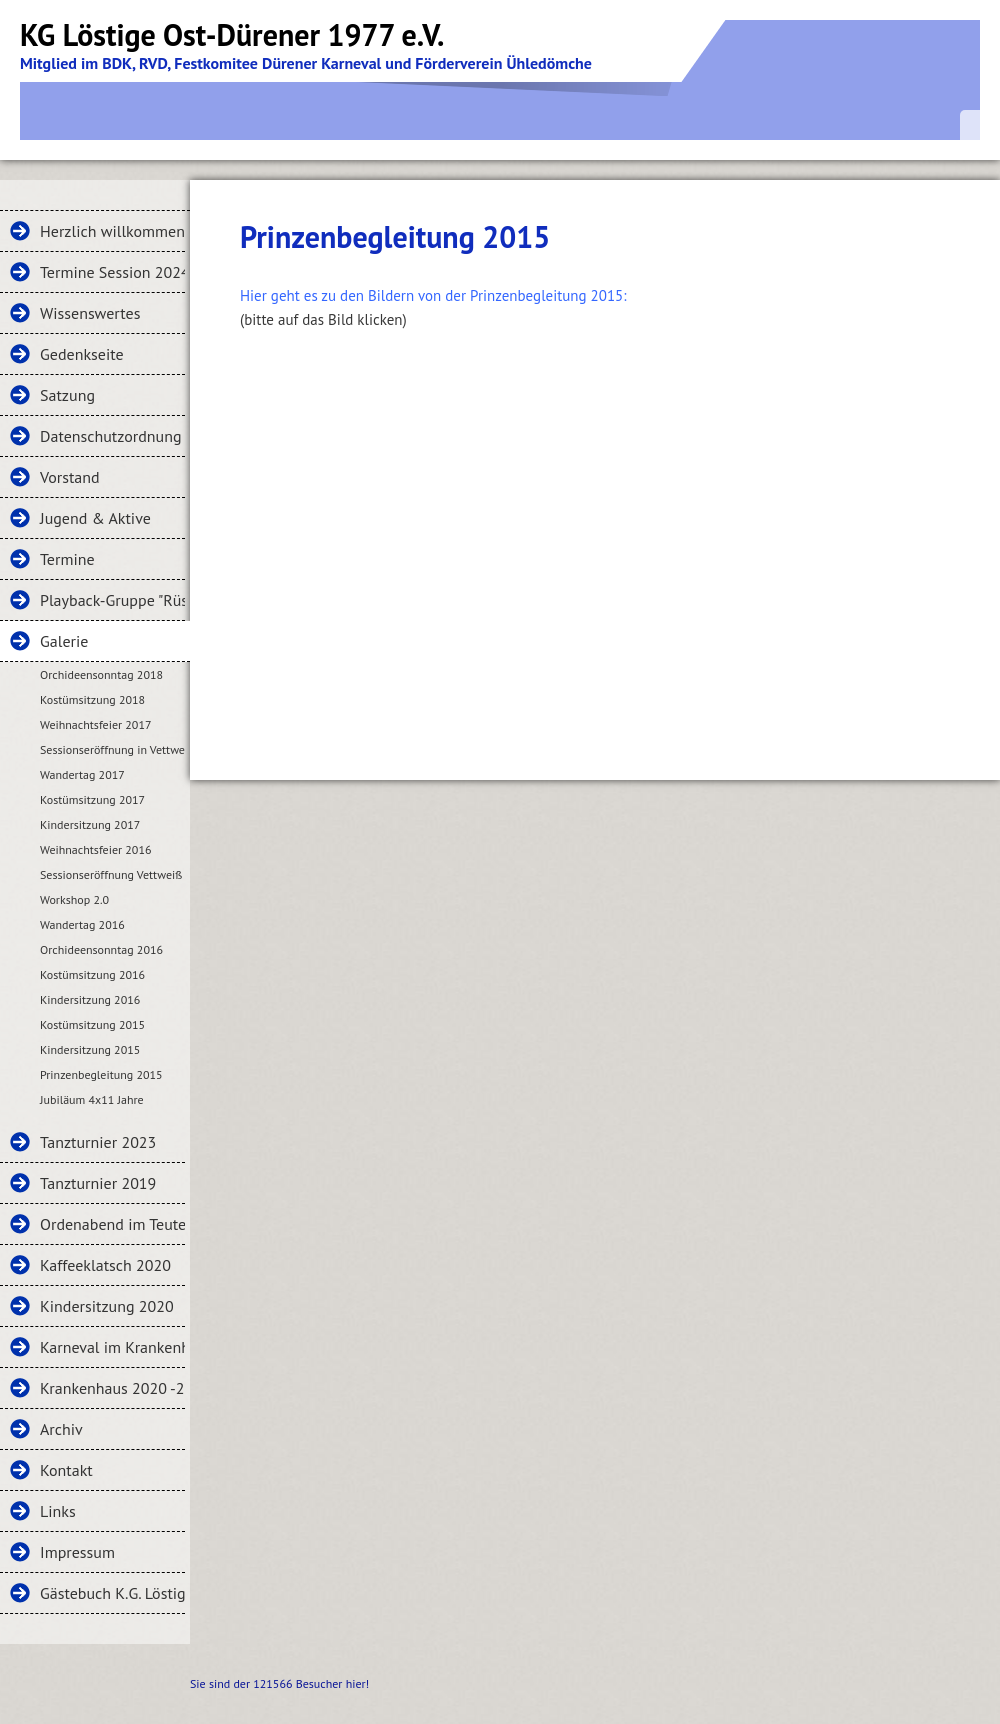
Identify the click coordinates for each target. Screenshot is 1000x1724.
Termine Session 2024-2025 (112, 272)
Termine (67, 559)
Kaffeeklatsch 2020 (105, 1265)
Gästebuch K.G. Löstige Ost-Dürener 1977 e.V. (112, 1593)
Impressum (77, 1552)
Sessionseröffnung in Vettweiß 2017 (112, 749)
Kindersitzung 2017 (90, 824)
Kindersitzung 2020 (107, 1306)
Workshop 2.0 (74, 899)
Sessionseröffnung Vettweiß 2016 (112, 874)
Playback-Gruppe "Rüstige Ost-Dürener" (112, 600)
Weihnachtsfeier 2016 (95, 849)
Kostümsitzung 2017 (92, 799)
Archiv (61, 1429)
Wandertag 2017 (82, 774)
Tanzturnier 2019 (98, 1183)
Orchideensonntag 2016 (101, 949)
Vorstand (70, 477)
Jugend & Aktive (95, 518)
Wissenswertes (90, 313)
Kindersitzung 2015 (90, 1049)
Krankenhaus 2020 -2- (112, 1388)
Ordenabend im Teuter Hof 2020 (112, 1224)
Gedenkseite (82, 354)
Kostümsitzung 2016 (92, 974)
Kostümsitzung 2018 (92, 699)
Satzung (67, 395)
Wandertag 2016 (82, 924)
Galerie (64, 641)
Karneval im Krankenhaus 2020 (112, 1347)
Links (58, 1511)
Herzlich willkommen (112, 231)
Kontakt (66, 1470)
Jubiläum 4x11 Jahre (92, 1099)
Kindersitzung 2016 (90, 999)
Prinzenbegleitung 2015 (101, 1074)
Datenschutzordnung (111, 436)
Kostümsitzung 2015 (92, 1024)
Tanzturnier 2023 (98, 1142)
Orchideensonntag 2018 (101, 674)
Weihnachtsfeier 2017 (95, 724)
